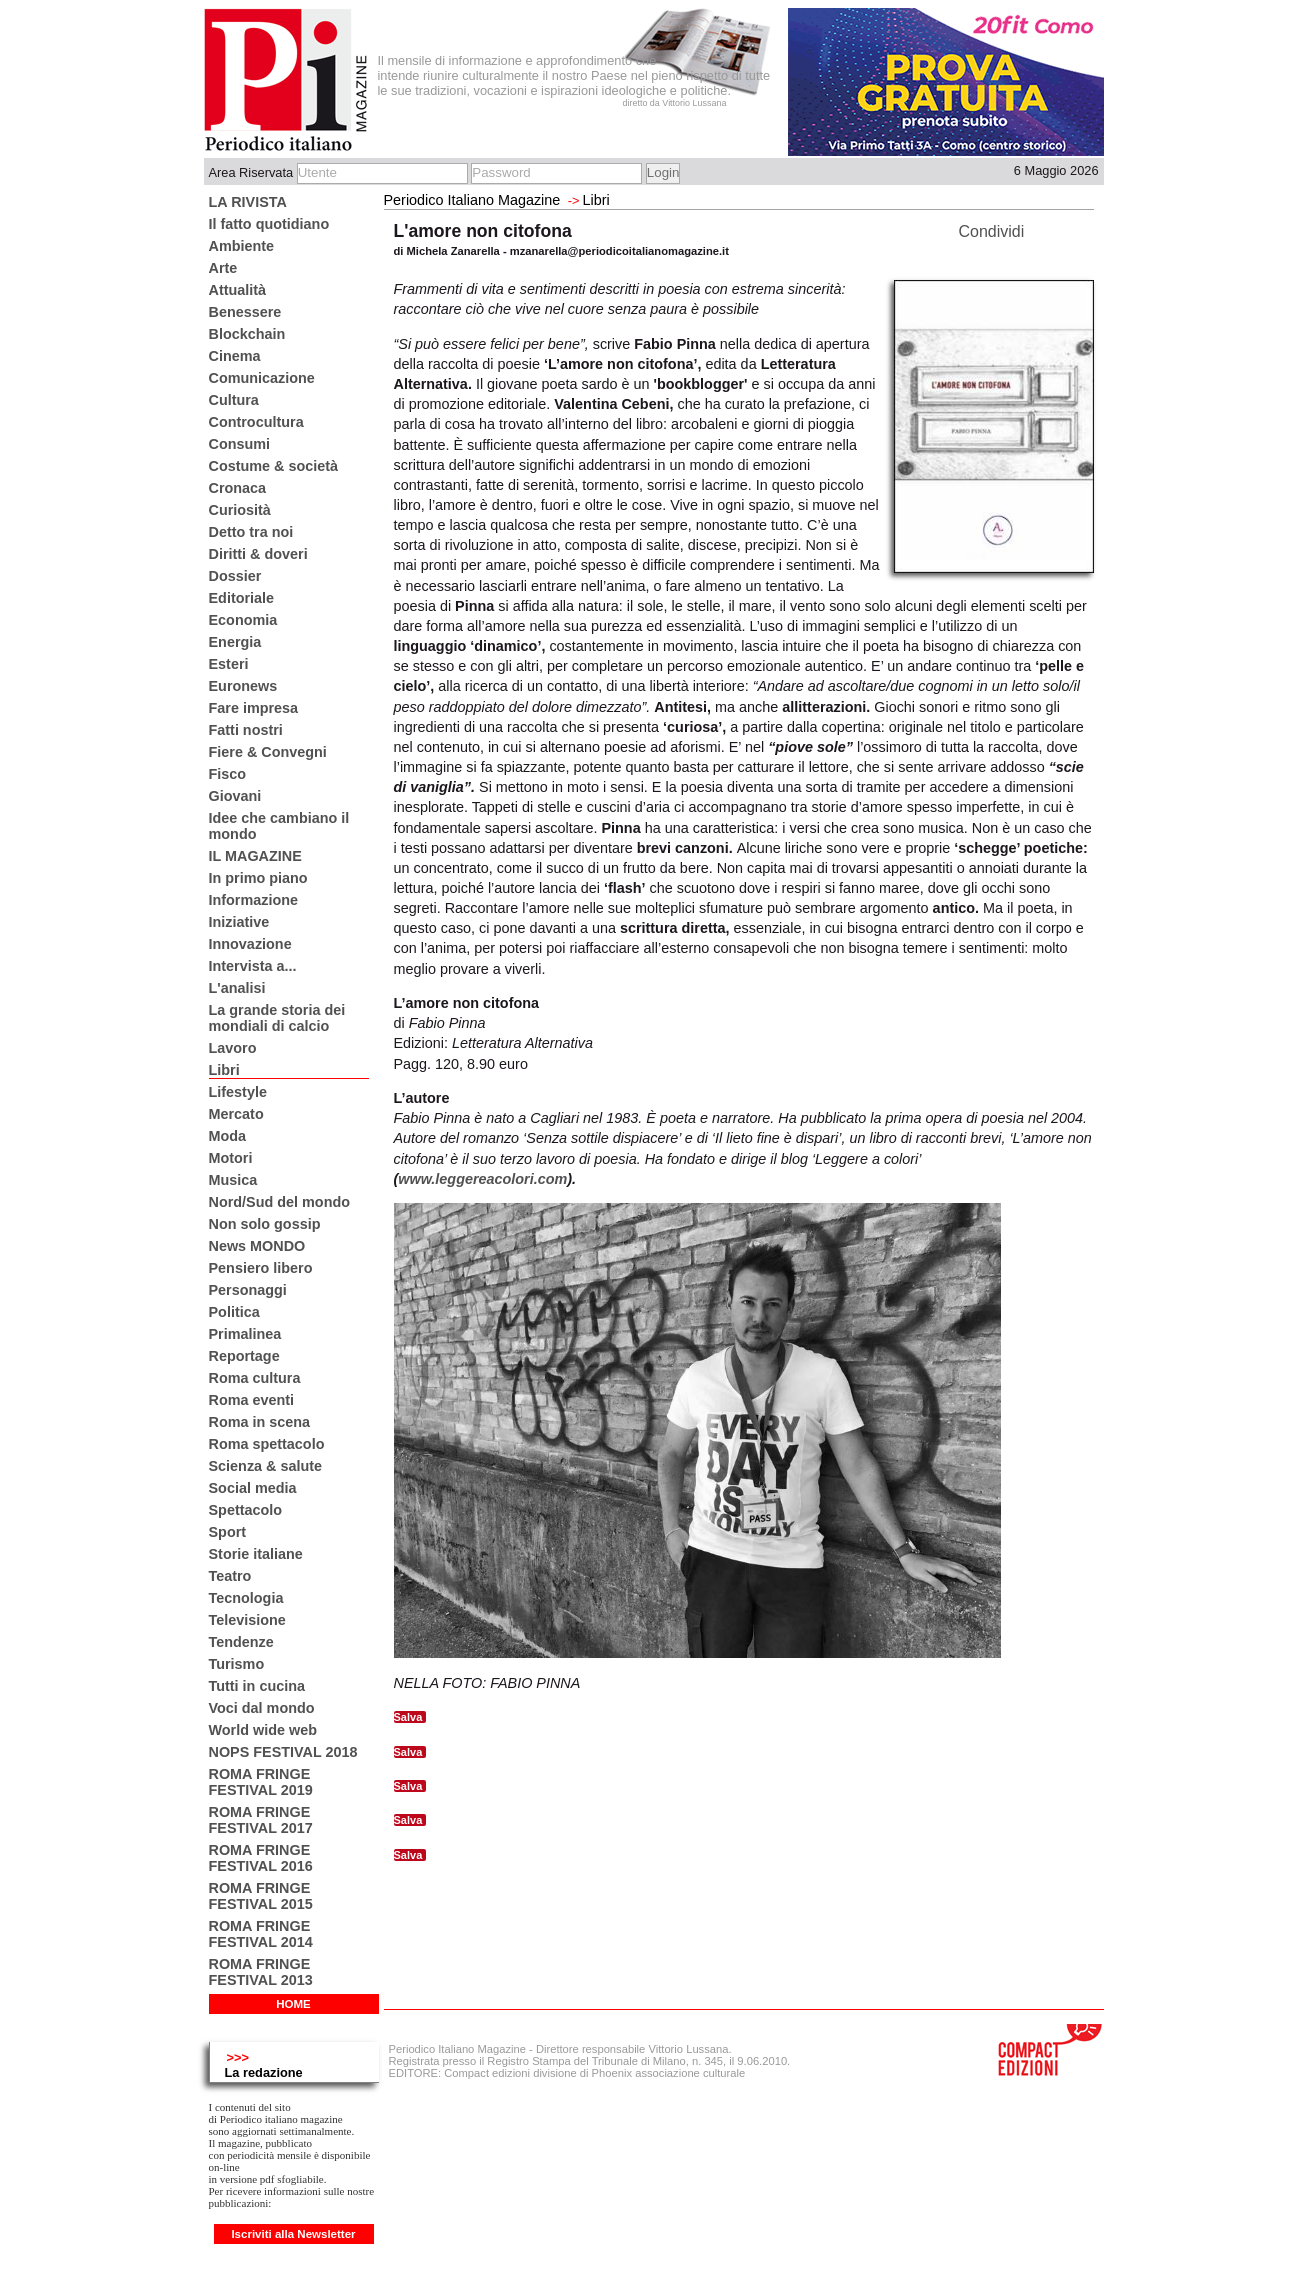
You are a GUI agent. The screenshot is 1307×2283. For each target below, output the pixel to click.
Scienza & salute (266, 1466)
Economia (243, 620)
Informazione (254, 900)
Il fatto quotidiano (269, 224)
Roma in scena (260, 1422)
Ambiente (242, 246)
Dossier (235, 576)
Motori (231, 1158)
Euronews (243, 686)
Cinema (235, 356)
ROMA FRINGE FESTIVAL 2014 (261, 1934)
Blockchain (247, 334)
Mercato (236, 1114)
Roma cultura (255, 1378)
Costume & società (274, 466)
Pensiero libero (261, 1268)
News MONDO (257, 1246)
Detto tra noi (251, 532)
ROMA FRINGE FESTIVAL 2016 (261, 1858)
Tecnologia (246, 1598)
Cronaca (238, 488)
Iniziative (239, 922)
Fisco (228, 774)
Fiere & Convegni (268, 752)
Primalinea (245, 1334)
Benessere (245, 312)
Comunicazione (262, 378)
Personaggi (248, 1290)
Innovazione (250, 944)
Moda (228, 1136)
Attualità (238, 290)
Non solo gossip (265, 1224)
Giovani (235, 796)
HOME (293, 2004)
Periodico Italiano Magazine (472, 200)
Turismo (237, 1664)
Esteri (229, 664)
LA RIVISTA (248, 202)
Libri (224, 1070)
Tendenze (241, 1642)
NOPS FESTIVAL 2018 (283, 1752)
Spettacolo (246, 1510)
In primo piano (258, 878)
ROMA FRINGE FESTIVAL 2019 (261, 1782)
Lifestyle (238, 1092)
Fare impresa (254, 708)
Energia (235, 642)
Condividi (992, 231)
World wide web (263, 1730)
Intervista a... (253, 966)
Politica (234, 1312)
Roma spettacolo (267, 1444)
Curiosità (240, 510)
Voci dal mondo (262, 1708)
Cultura (234, 400)
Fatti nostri (246, 730)
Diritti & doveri (258, 554)
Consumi (240, 444)
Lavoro (233, 1048)
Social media (253, 1488)
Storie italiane (256, 1554)
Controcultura (256, 422)
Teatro (230, 1576)
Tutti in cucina (257, 1686)
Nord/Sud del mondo (280, 1202)
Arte (223, 268)
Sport (228, 1532)
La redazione (264, 2072)
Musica (233, 1180)
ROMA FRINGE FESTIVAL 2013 (261, 1972)
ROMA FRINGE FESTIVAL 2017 (261, 1820)
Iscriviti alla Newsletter (293, 2234)
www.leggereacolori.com (482, 1179)
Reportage (244, 1356)
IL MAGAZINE (255, 856)
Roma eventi (252, 1400)
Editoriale (242, 598)
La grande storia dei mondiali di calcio (277, 1018)
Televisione (247, 1620)
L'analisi (237, 988)
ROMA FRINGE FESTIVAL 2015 (261, 1896)
